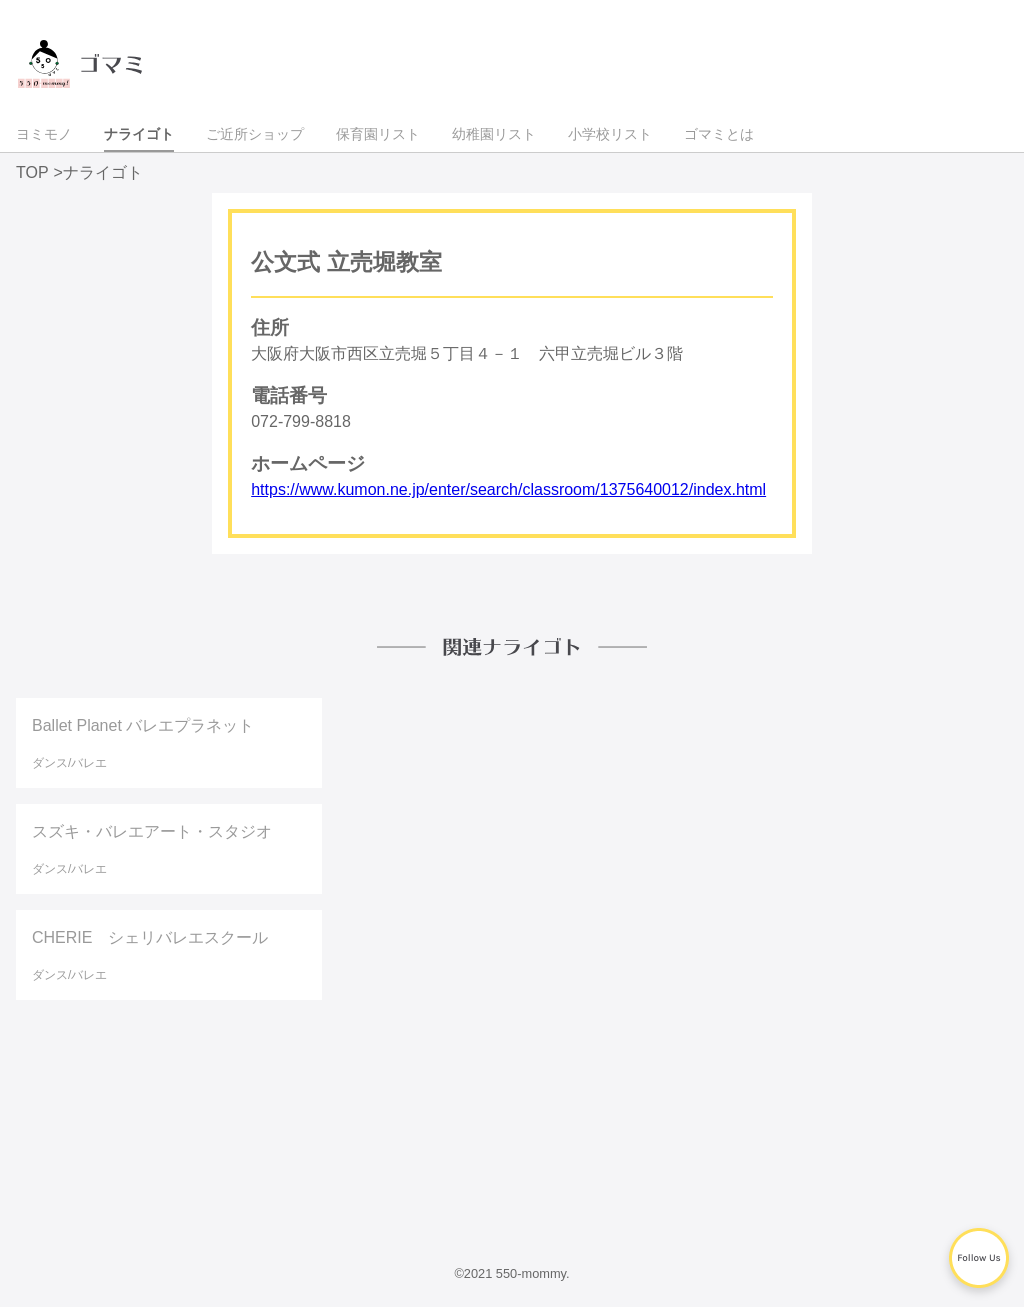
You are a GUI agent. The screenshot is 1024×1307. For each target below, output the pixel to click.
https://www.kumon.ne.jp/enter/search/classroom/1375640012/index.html (508, 489)
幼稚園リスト (494, 134)
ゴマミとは (719, 134)
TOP (32, 172)
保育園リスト (378, 134)
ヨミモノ (44, 134)
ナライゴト (139, 134)
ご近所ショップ (255, 134)
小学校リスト (610, 134)
